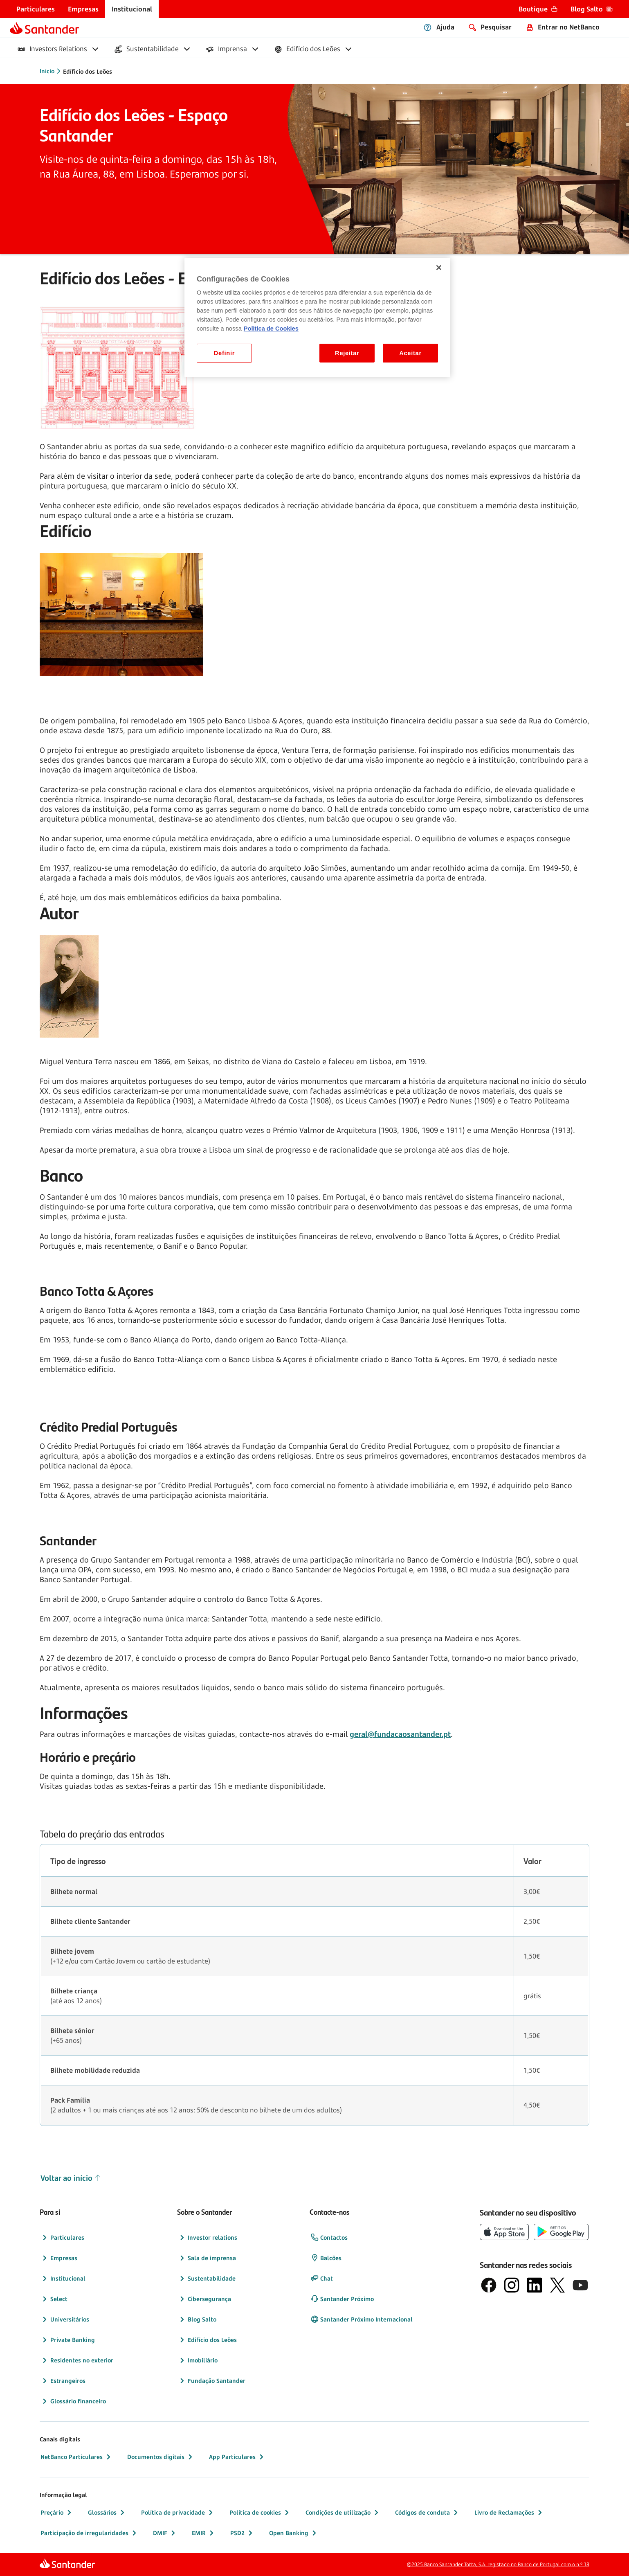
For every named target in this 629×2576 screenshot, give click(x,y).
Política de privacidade (178, 2512)
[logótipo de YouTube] (580, 2285)
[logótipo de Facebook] (489, 2285)
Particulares (62, 2237)
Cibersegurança (204, 2299)
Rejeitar (347, 353)
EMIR (204, 2533)
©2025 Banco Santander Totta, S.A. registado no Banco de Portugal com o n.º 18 (498, 2564)
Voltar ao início (70, 2178)
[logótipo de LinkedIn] (535, 2285)
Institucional (62, 2278)
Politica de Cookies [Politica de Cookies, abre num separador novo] (271, 328)
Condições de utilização (343, 2512)
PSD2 (242, 2533)
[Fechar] (439, 268)
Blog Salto (197, 2319)
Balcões (325, 2258)
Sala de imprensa (207, 2258)
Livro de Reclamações (509, 2512)
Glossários (107, 2512)
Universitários (64, 2319)
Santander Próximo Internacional (361, 2319)
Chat (321, 2278)
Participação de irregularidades (89, 2533)
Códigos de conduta (427, 2512)
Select (53, 2299)
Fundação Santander (211, 2381)
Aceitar (410, 353)
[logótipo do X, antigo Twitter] (557, 2285)
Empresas (58, 2258)
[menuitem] (35, 9)
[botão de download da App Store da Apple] (504, 2232)
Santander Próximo (342, 2299)
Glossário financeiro (73, 2401)
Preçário (56, 2512)
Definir (224, 353)
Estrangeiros (62, 2381)
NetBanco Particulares (76, 2457)
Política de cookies (260, 2512)
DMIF (165, 2533)
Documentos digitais (160, 2457)
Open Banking (293, 2533)
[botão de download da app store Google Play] (561, 2232)
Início (47, 71)
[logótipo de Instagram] (512, 2285)
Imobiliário (198, 2360)
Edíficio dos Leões (87, 71)
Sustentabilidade (207, 2278)
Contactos (329, 2237)
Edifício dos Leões (207, 2340)
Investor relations (207, 2237)
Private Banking (67, 2340)
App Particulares (237, 2457)
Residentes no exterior (76, 2360)
